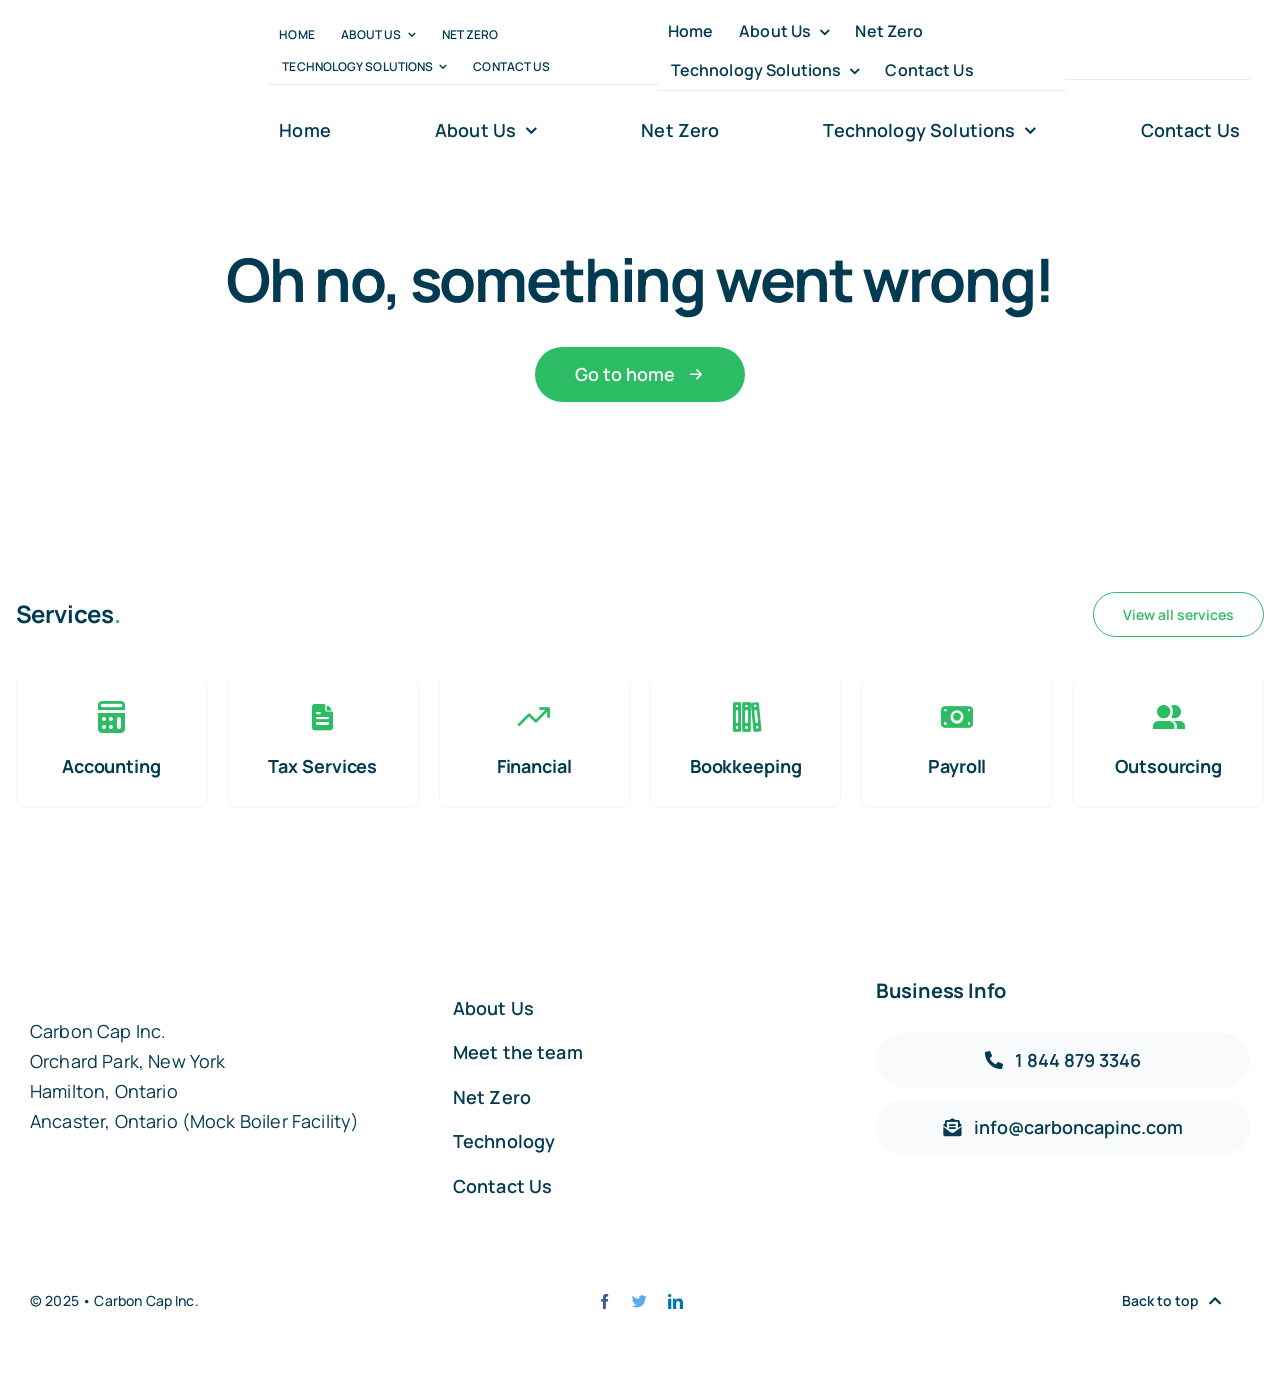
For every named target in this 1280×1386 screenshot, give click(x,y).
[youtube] (1178, 51)
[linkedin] (1213, 51)
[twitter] (1108, 51)
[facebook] (1073, 51)
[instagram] (1143, 51)
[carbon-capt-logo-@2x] (116, 84)
